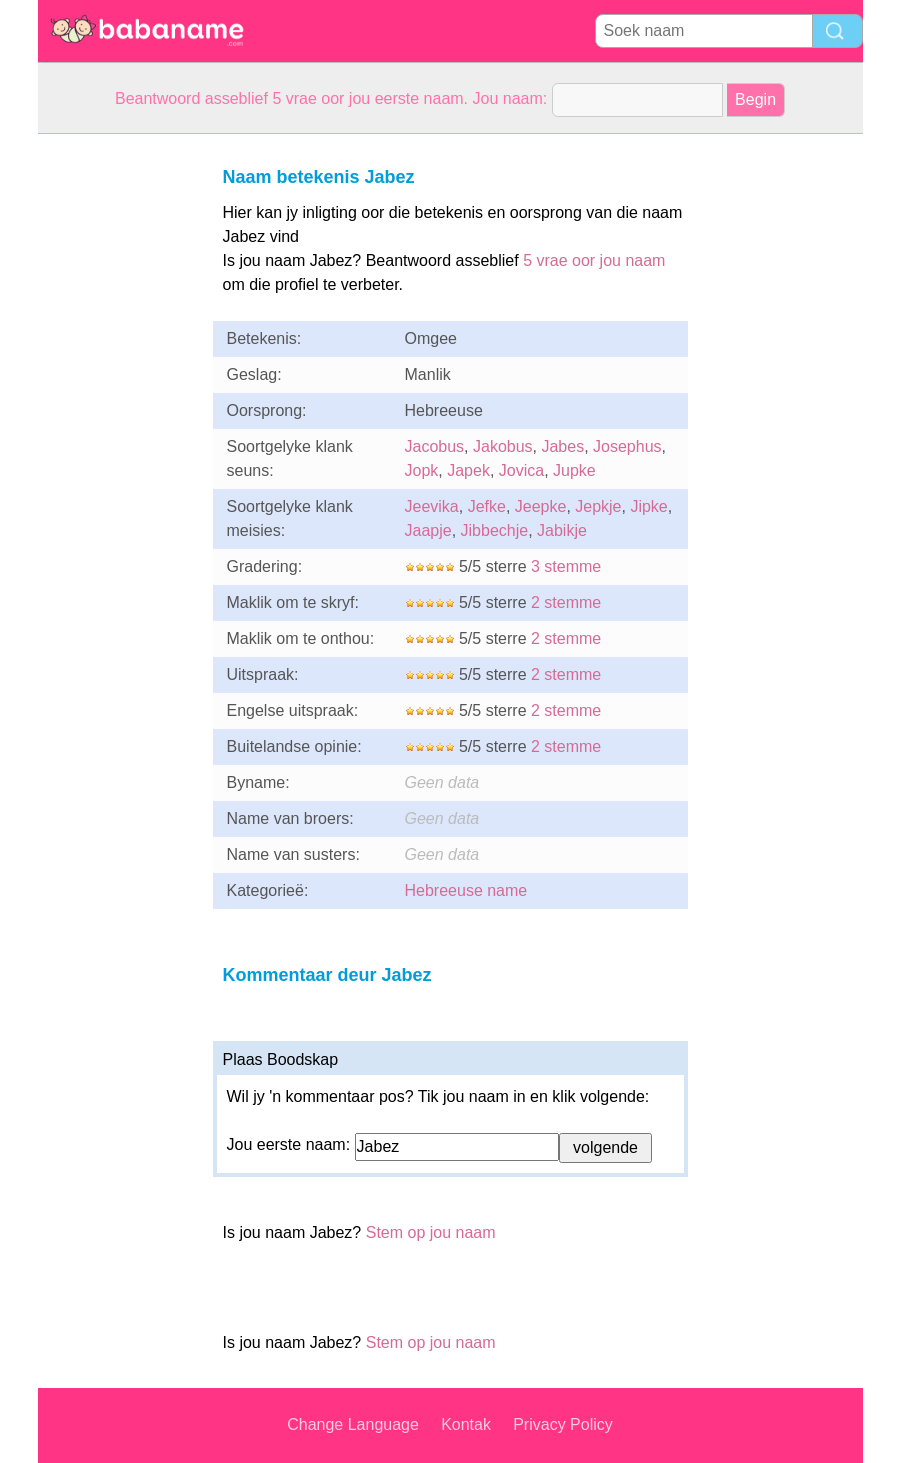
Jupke (574, 470)
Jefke (487, 506)
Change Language (353, 1424)
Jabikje (562, 530)
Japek (468, 470)
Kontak (466, 1424)
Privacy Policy (563, 1424)
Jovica (521, 470)
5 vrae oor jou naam (594, 260)
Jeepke (541, 506)
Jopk (422, 470)
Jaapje (428, 530)
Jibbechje (495, 530)
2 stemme (566, 602)
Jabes (562, 446)
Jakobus (503, 446)
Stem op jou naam (431, 1232)
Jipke (648, 506)
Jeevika (432, 506)
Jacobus (435, 446)
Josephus (627, 446)
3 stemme (566, 566)
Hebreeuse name (466, 890)
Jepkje (598, 506)
